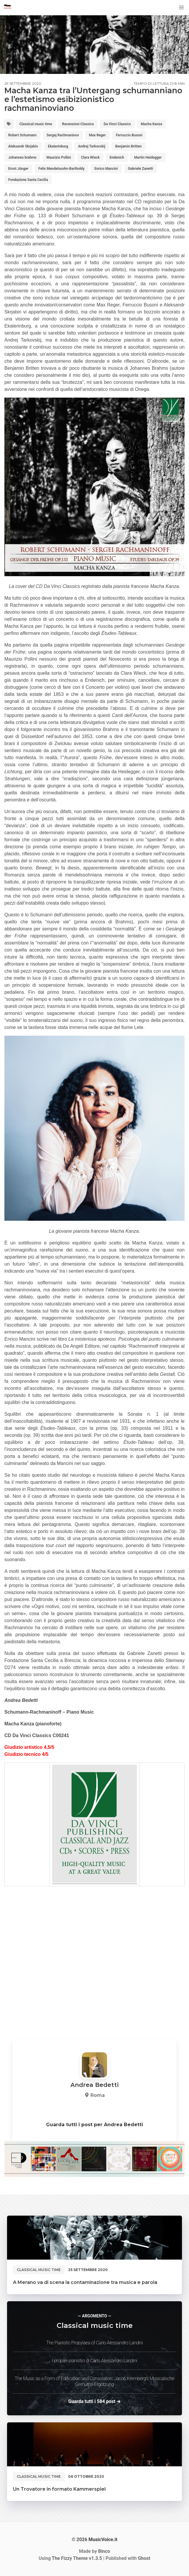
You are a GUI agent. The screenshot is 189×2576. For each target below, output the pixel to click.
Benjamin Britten (128, 146)
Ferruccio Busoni (129, 135)
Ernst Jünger (18, 169)
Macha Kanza (151, 124)
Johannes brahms (22, 157)
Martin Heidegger (148, 157)
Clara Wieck (90, 157)
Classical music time (35, 124)
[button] (181, 7)
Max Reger (97, 135)
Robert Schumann (22, 135)
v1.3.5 (77, 2558)
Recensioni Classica (78, 124)
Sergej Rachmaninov (63, 135)
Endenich (117, 157)
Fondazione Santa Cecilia (28, 180)
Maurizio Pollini (58, 157)
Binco (104, 2551)
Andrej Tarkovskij (91, 146)
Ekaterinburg (58, 146)
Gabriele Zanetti (140, 169)
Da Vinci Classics (117, 124)
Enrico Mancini (106, 169)
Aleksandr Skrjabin (23, 146)
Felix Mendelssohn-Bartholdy (61, 169)
